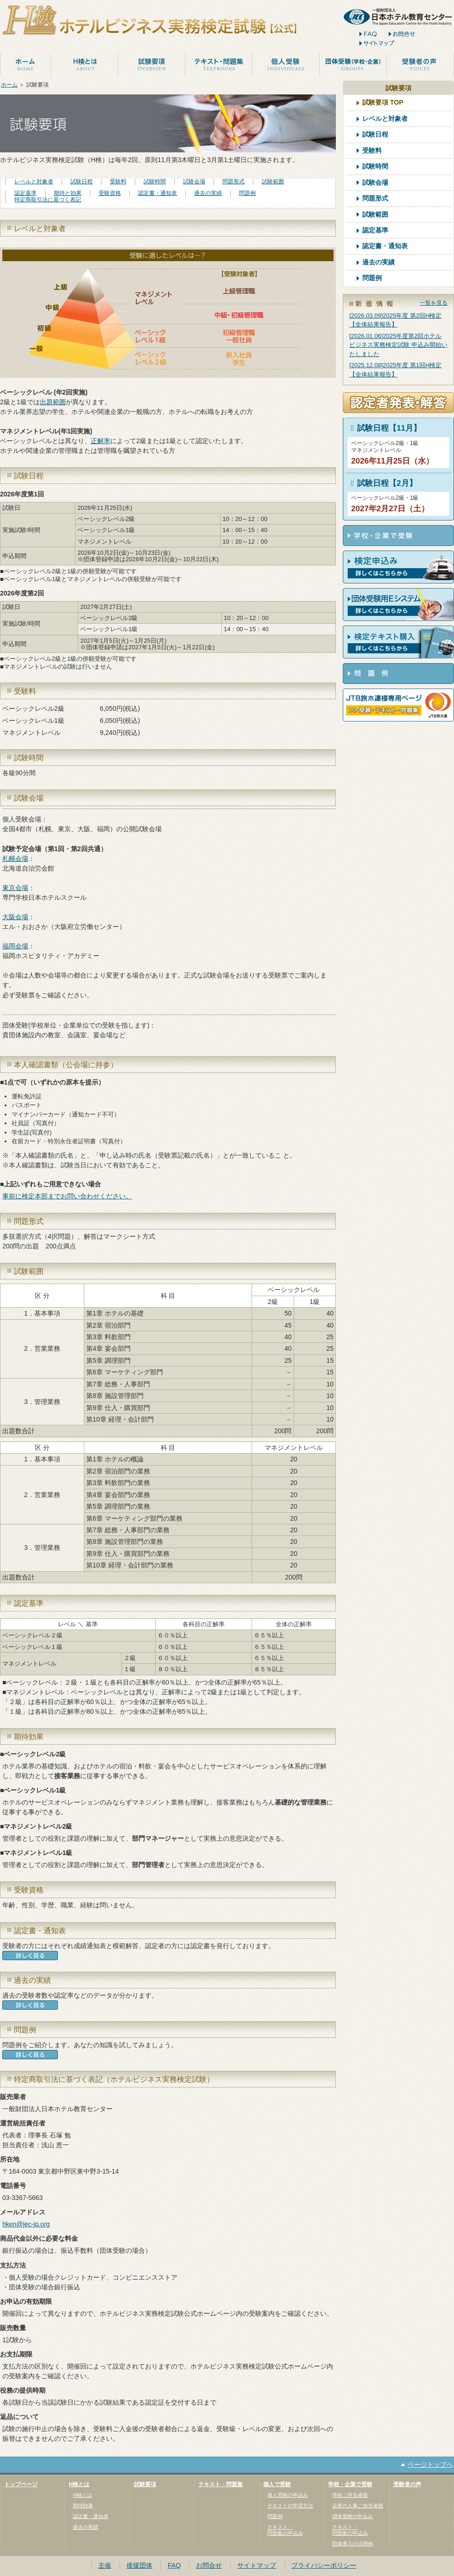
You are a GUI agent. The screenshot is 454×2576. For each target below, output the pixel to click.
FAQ (174, 2565)
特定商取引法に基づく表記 (47, 199)
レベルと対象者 (33, 181)
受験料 (118, 181)
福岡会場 (15, 946)
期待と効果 (68, 193)
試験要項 (145, 2484)
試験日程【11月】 (384, 428)
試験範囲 (273, 181)
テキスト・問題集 (220, 2484)
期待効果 (83, 2505)
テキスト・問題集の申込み (285, 2530)
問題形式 (233, 181)
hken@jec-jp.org (26, 2224)
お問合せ (209, 2565)
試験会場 (194, 181)
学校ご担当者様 (350, 2495)
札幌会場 (15, 858)
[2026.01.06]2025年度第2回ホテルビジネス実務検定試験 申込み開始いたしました (398, 344)
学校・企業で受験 (350, 2484)
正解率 (100, 441)
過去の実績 (208, 193)
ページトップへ (430, 2464)
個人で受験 (277, 2484)
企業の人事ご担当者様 (357, 2505)
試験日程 (81, 181)
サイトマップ (256, 2565)
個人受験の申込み (287, 2495)
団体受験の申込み (352, 2516)
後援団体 (139, 2565)
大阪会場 (15, 917)
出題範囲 (53, 402)
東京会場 (15, 887)
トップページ (21, 2484)
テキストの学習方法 (290, 2505)
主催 (104, 2565)
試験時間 (155, 181)
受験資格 (110, 193)
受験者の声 (407, 2484)
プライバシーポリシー (323, 2565)
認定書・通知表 (157, 193)
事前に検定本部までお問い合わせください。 (67, 1196)
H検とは (79, 2484)
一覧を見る (434, 303)
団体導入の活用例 (352, 2543)
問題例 (247, 193)
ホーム (9, 84)
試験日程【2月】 (382, 483)
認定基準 (25, 193)
